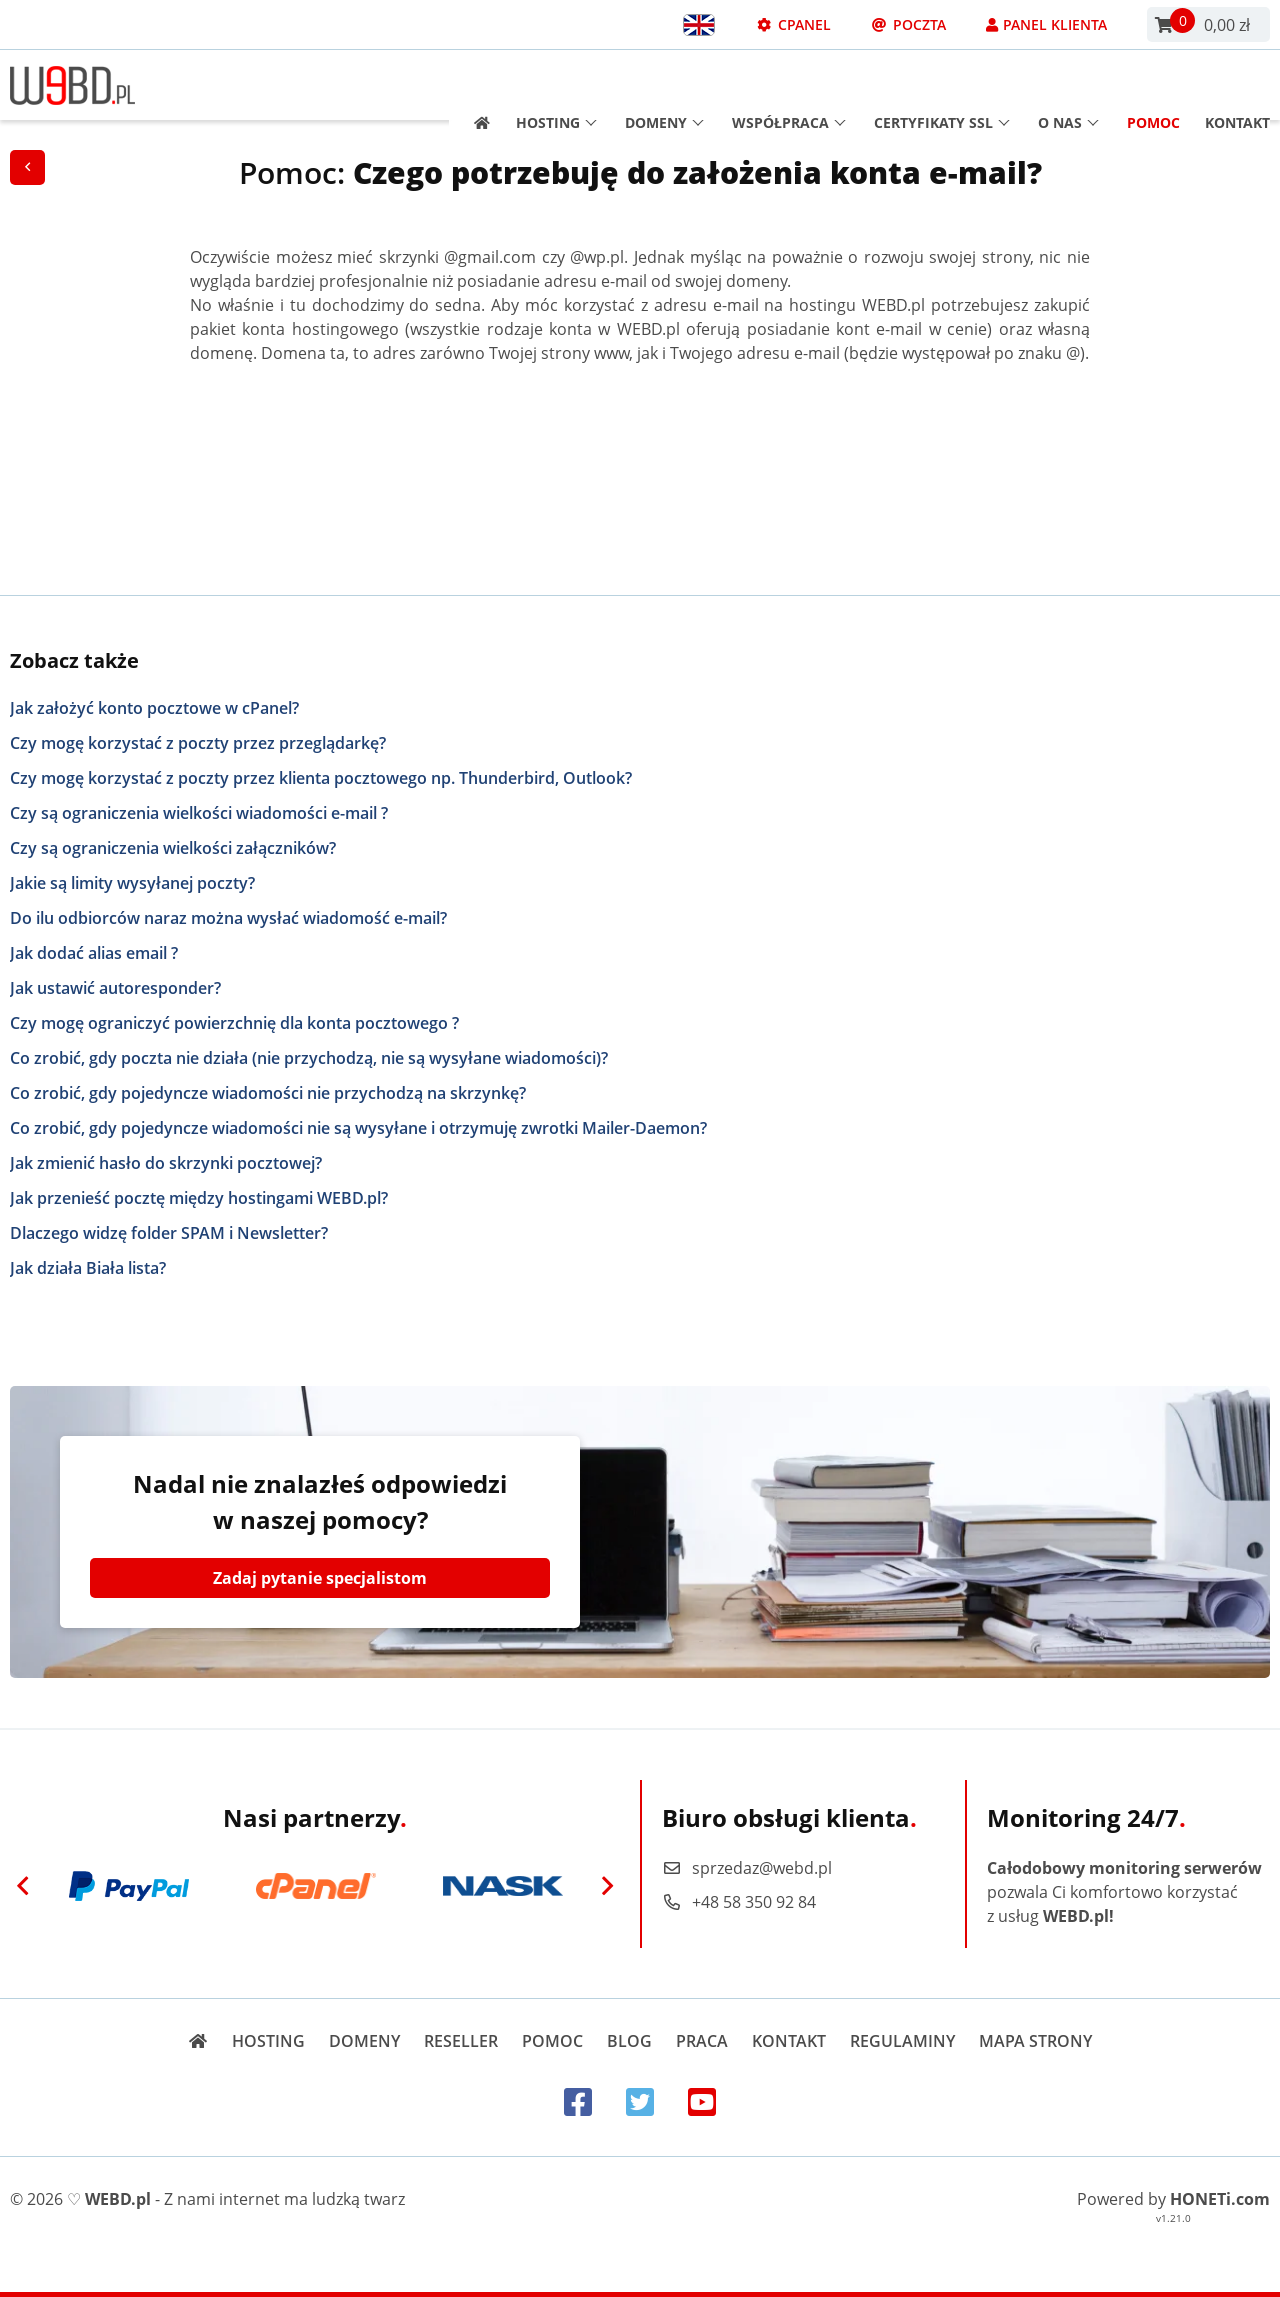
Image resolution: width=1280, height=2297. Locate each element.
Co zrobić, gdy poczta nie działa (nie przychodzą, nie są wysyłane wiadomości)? (309, 1058)
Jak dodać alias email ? (94, 953)
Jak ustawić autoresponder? (115, 988)
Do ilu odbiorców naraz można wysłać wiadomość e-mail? (228, 918)
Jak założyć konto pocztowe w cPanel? (154, 708)
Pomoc (1153, 85)
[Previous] (23, 1886)
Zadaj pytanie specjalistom (320, 1578)
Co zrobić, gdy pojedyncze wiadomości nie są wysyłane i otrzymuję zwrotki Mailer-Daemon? (358, 1128)
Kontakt (1237, 85)
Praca (702, 2041)
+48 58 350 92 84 (739, 1902)
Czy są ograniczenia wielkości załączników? (173, 848)
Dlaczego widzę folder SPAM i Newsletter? (169, 1233)
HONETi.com (1220, 2199)
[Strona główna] (475, 85)
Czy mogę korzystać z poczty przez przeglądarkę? (198, 743)
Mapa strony (1035, 2041)
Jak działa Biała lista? (88, 1268)
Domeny (664, 85)
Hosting (556, 85)
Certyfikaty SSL (942, 85)
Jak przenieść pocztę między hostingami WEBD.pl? (199, 1198)
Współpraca (789, 85)
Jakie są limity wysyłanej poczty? (132, 883)
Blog (629, 2041)
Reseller (461, 2041)
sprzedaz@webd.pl (747, 1868)
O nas (1068, 85)
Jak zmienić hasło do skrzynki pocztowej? (166, 1163)
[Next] (607, 1886)
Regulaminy (902, 2041)
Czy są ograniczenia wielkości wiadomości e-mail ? (199, 813)
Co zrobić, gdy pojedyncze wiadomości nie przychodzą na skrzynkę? (268, 1093)
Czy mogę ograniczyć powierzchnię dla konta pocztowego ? (234, 1023)
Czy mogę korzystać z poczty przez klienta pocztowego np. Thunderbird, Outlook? (321, 778)
